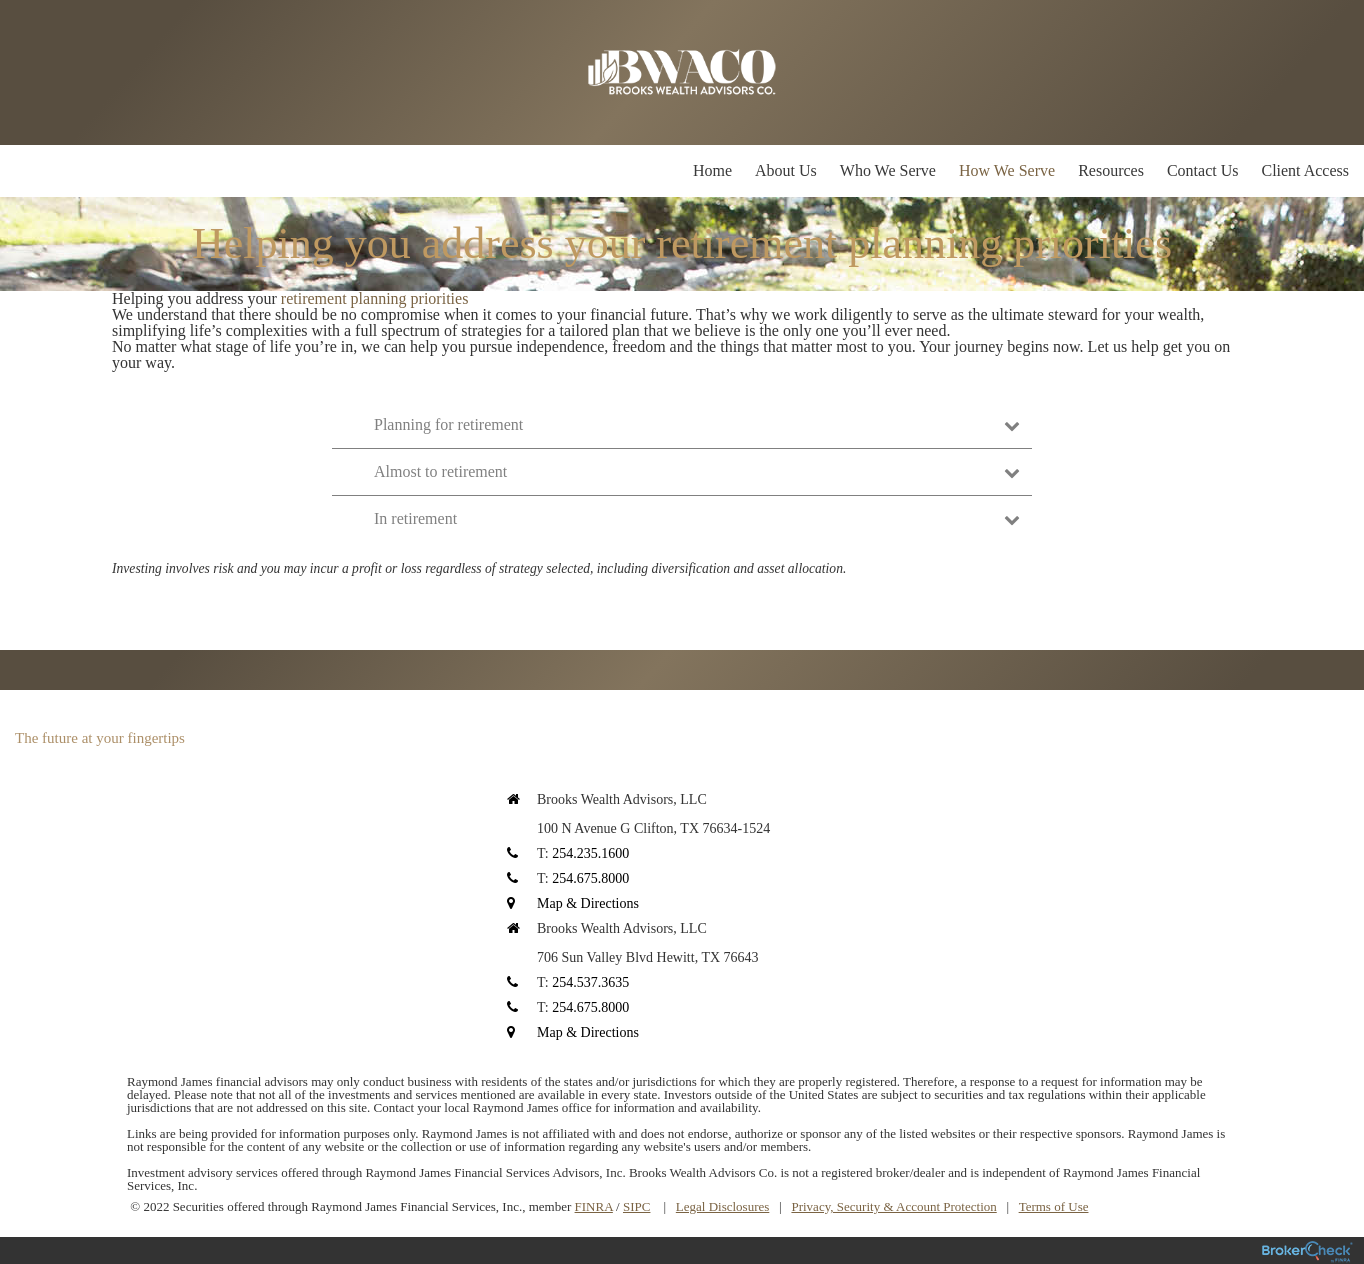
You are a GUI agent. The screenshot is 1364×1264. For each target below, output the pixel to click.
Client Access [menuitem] (1305, 170)
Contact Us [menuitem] (1203, 170)
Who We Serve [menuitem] (888, 170)
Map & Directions (588, 903)
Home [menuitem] (712, 170)
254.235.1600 (590, 853)
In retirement (697, 518)
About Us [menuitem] (786, 170)
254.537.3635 (590, 982)
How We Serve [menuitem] (1007, 170)
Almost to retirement (697, 471)
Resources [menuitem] (1111, 170)
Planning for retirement (697, 424)
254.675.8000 (590, 878)
